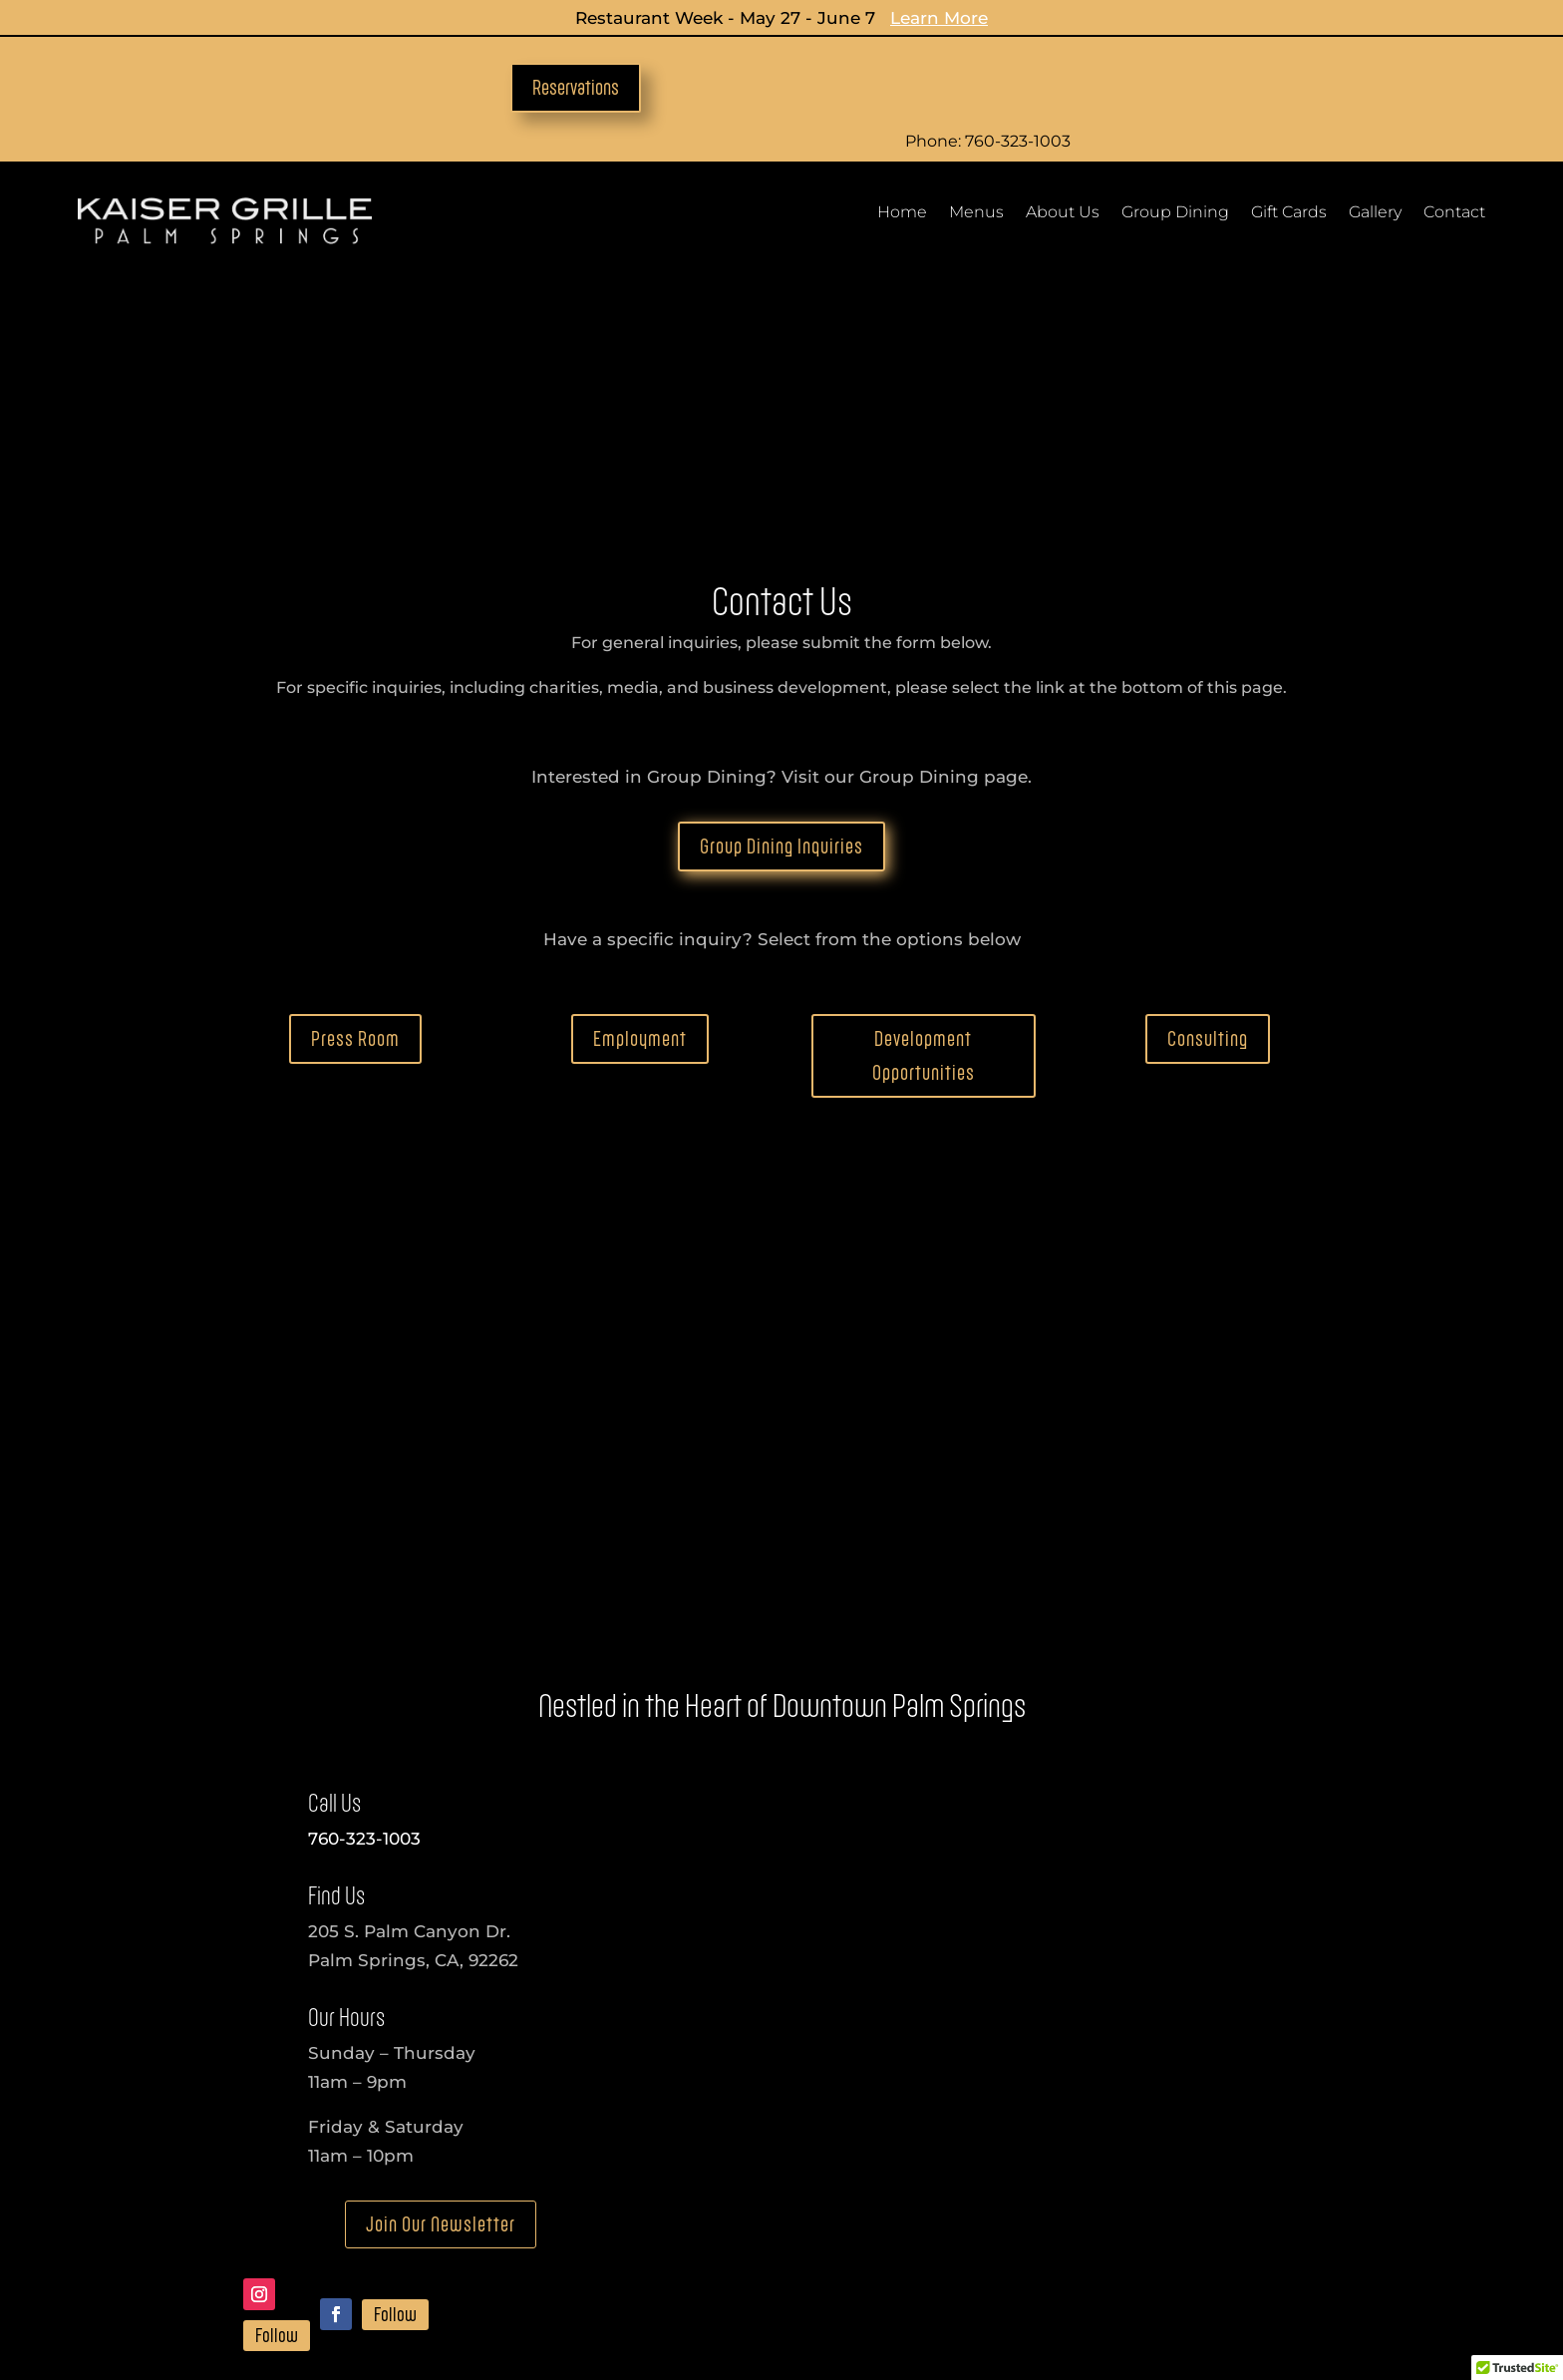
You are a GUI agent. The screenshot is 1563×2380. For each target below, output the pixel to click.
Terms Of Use (1093, 2302)
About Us (1062, 213)
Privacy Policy (693, 2302)
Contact (1454, 213)
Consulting (1207, 809)
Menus (976, 213)
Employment (640, 809)
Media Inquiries (495, 2243)
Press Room (355, 809)
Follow (276, 2107)
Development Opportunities (923, 826)
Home (902, 213)
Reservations (575, 87)
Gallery (1375, 213)
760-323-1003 (364, 1609)
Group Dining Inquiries (781, 616)
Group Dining (1175, 213)
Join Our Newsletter (440, 1995)
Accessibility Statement (515, 2302)
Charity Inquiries (743, 2243)
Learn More (939, 18)
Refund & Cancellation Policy (895, 2302)
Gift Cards (1289, 213)
